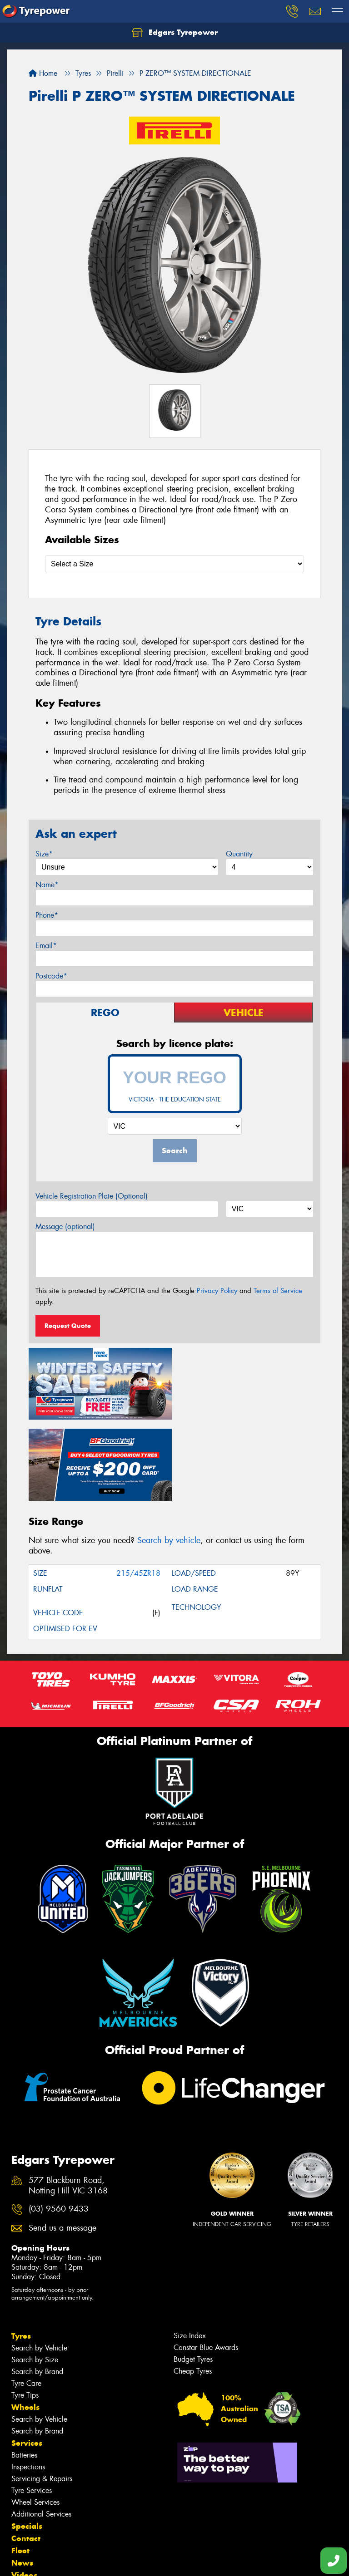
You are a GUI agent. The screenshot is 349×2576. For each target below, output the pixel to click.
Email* (46, 945)
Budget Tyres (193, 2277)
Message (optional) (65, 1226)
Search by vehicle (168, 1459)
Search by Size (34, 2278)
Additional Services (41, 2432)
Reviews (27, 2506)
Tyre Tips (25, 2313)
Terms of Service (278, 1290)
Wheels (25, 2325)
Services (26, 2361)
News (22, 2481)
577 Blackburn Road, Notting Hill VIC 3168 (68, 2104)
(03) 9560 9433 (59, 2128)
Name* (47, 885)
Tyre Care (26, 2301)
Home (43, 73)
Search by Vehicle (39, 2266)
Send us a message (62, 2146)
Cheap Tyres (193, 2289)
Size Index (190, 2254)
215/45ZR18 (138, 1491)
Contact (25, 2457)
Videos (24, 2493)
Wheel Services (35, 2420)
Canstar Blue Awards (206, 2266)
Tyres (21, 2254)
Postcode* (51, 976)
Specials (26, 2444)
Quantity (239, 854)
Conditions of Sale (120, 2561)
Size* (44, 854)
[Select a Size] (174, 564)
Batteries (24, 2373)
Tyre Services (31, 2409)
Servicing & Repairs (41, 2397)
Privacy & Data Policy (64, 2561)
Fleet (20, 2469)
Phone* (46, 915)
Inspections (28, 2385)
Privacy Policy (217, 1290)
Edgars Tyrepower (175, 32)
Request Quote (68, 1326)
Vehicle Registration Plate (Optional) (91, 1196)
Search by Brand (37, 2290)
